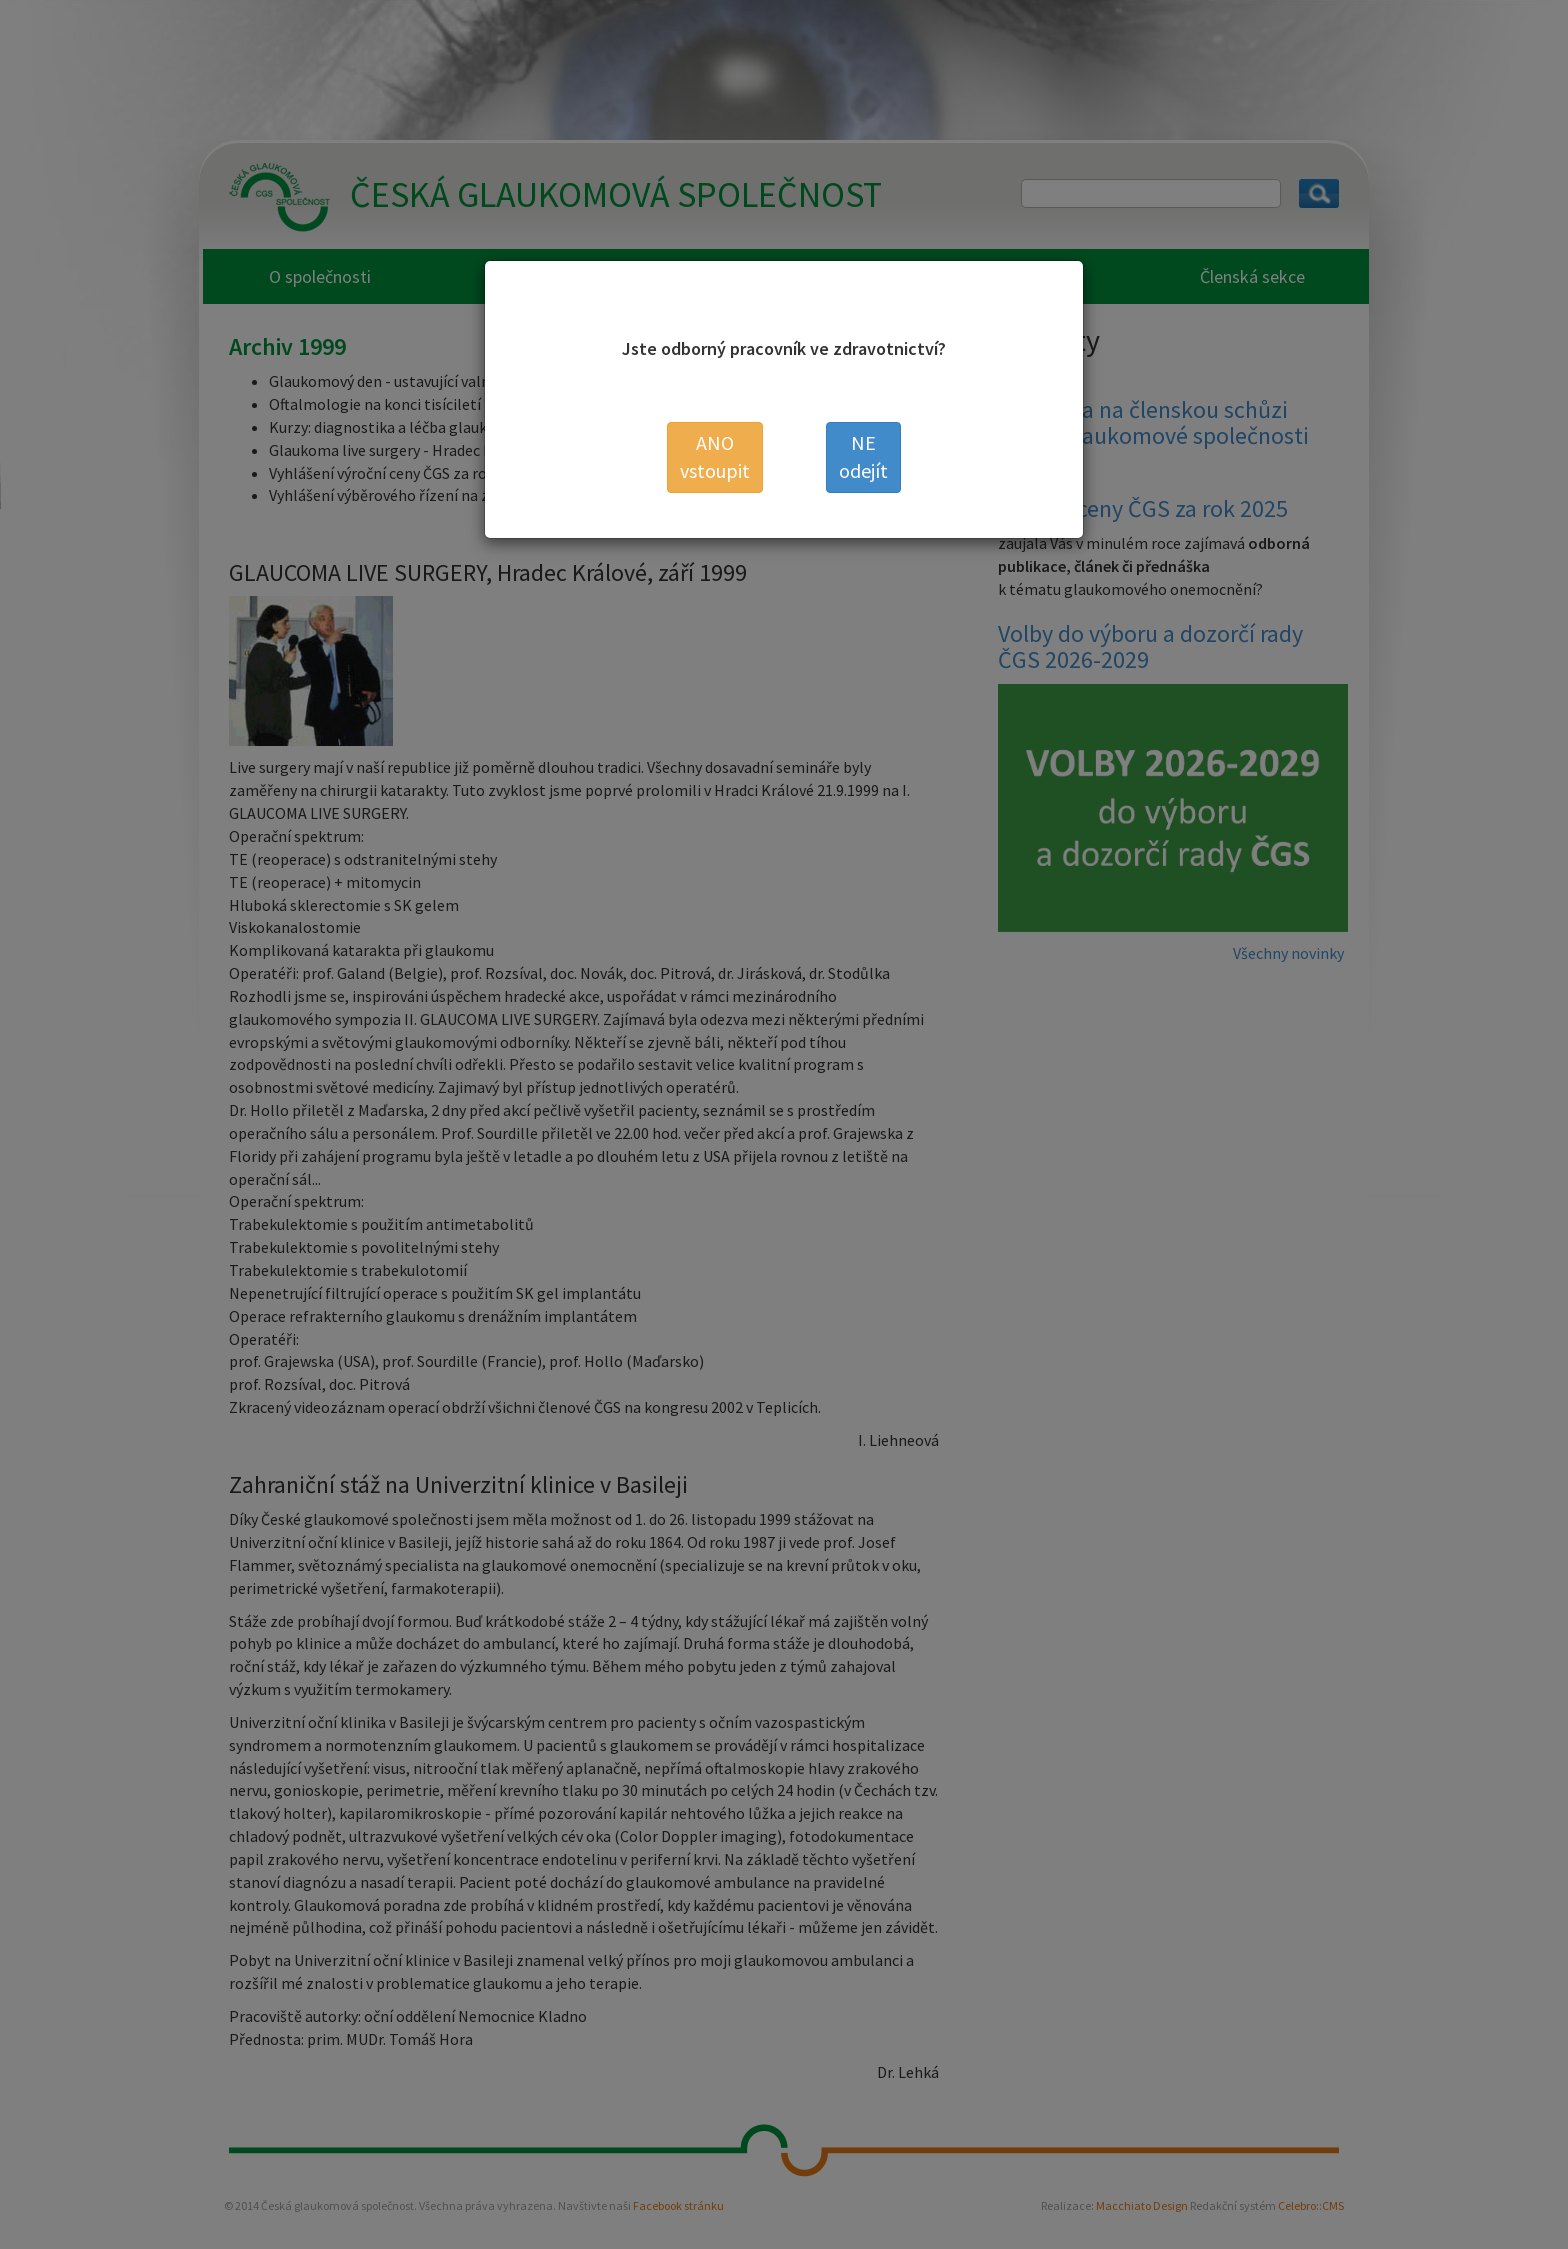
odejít (863, 456)
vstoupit (715, 456)
